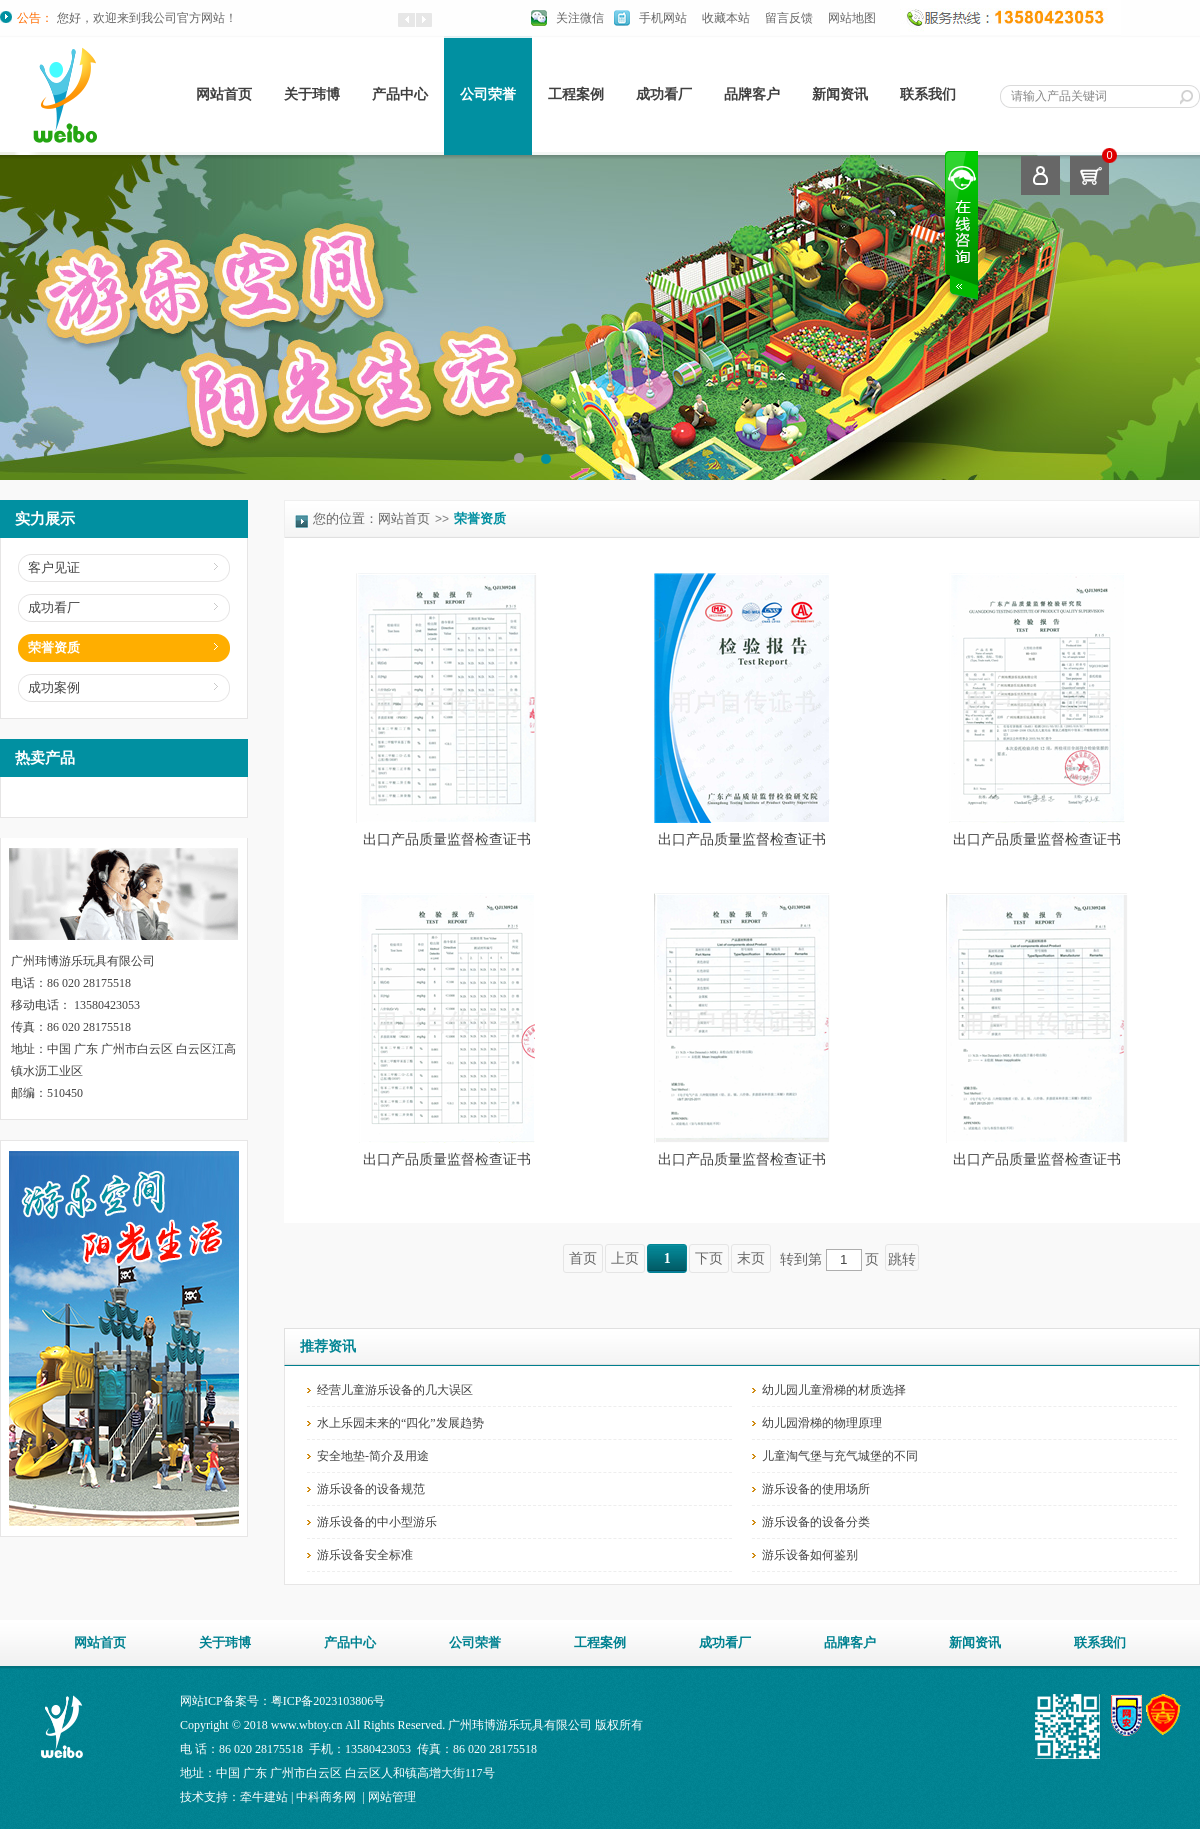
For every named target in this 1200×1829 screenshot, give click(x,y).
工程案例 (576, 94)
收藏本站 (726, 18)
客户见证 (54, 567)
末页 (751, 1258)
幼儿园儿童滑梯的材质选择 (834, 1390)
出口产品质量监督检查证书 (447, 839)
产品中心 (400, 94)
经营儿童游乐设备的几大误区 (395, 1390)
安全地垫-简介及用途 (373, 1456)
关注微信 (580, 18)
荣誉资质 (54, 647)
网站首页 (224, 94)
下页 (709, 1258)
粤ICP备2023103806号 (328, 1701)
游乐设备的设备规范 (371, 1489)
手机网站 (663, 18)
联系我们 (928, 94)
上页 (625, 1258)
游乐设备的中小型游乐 (377, 1522)
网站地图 (852, 18)
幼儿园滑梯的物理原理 (822, 1423)
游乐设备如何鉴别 (810, 1555)
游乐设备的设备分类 (816, 1522)
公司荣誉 (488, 94)
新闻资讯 (840, 94)
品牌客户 (752, 94)
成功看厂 (664, 94)
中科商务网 (326, 1797)
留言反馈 (789, 18)
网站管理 (392, 1797)
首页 (583, 1258)
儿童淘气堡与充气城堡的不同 (840, 1456)
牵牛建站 (264, 1797)
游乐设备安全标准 (365, 1555)
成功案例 (54, 687)
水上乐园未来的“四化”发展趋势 (400, 1423)
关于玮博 (312, 94)
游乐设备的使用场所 (816, 1489)
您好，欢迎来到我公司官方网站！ (147, 18)
